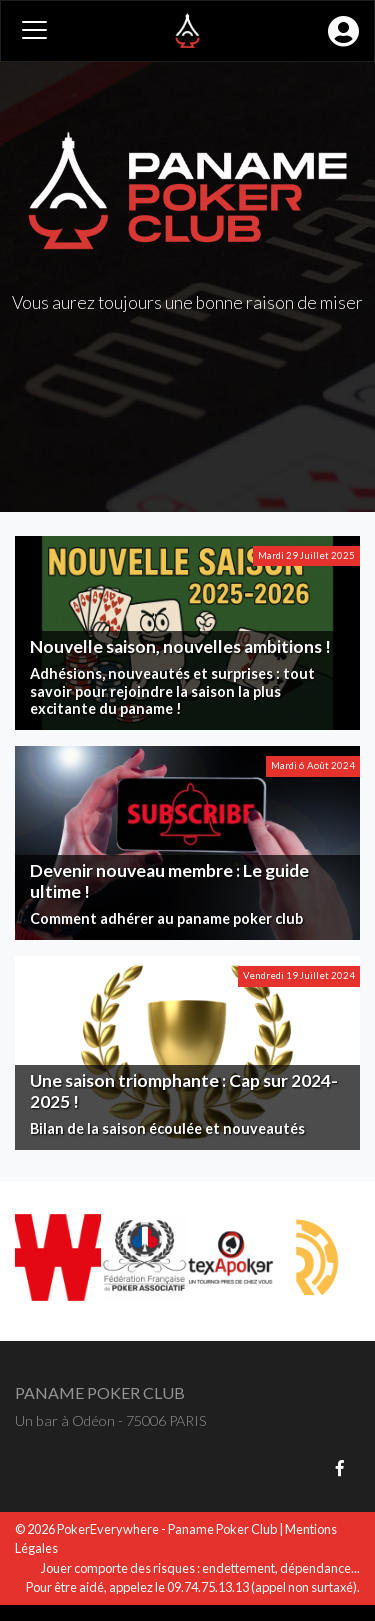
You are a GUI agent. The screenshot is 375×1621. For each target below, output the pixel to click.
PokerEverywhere (108, 1529)
